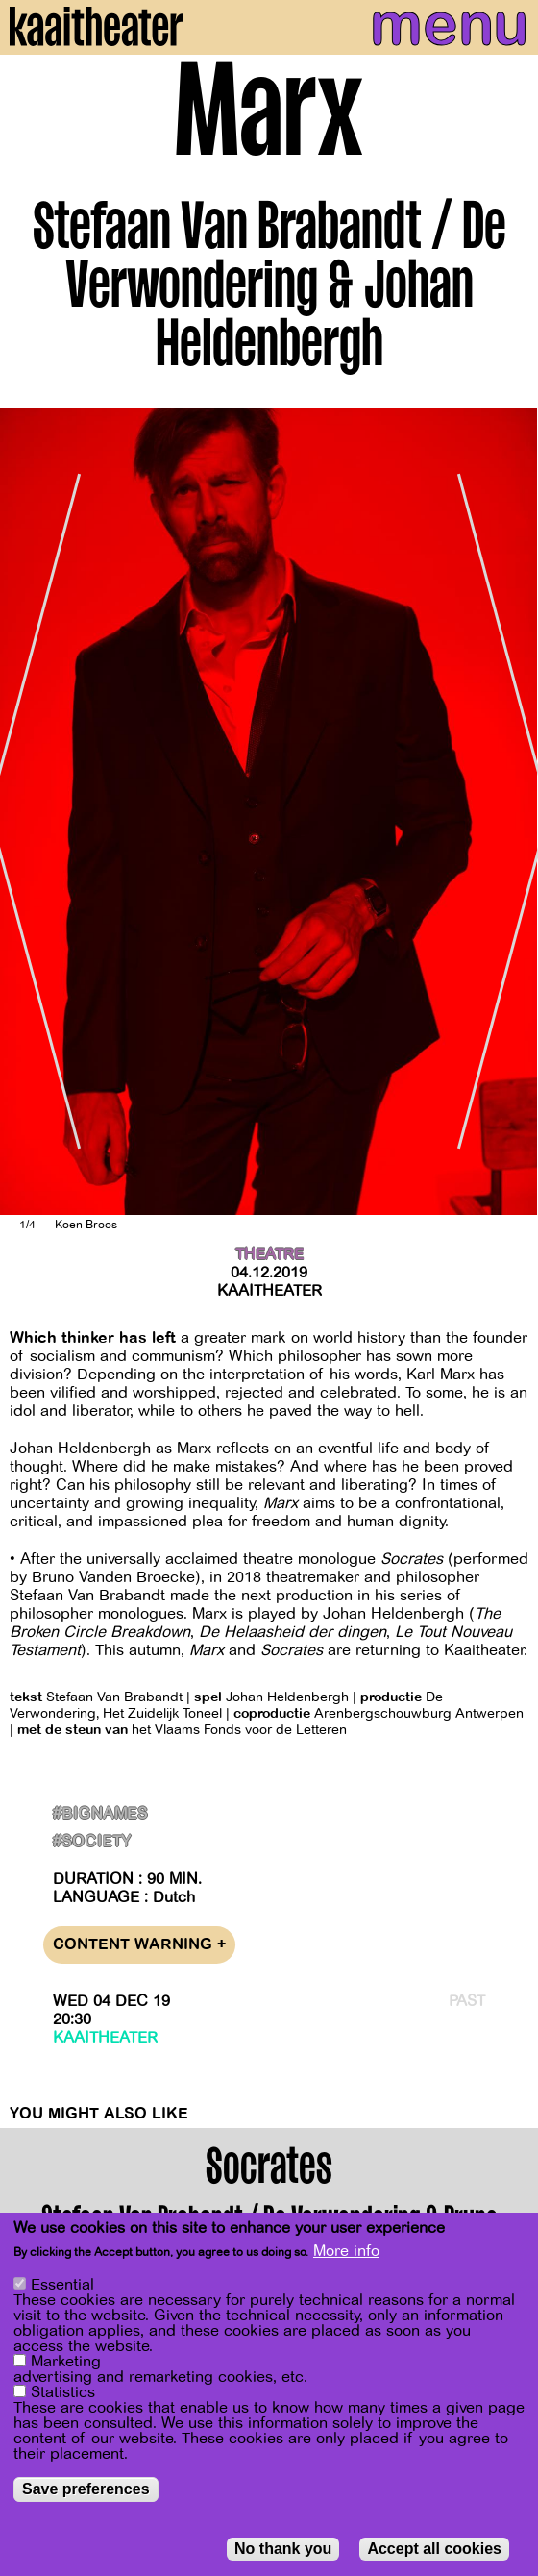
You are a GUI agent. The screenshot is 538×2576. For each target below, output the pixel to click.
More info (346, 2251)
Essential (62, 2284)
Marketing (66, 2361)
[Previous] (29, 811)
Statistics (63, 2392)
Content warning (139, 1945)
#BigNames (100, 1814)
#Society (92, 1842)
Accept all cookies (434, 2548)
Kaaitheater (269, 1290)
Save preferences (86, 2489)
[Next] (509, 811)
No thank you (282, 2548)
